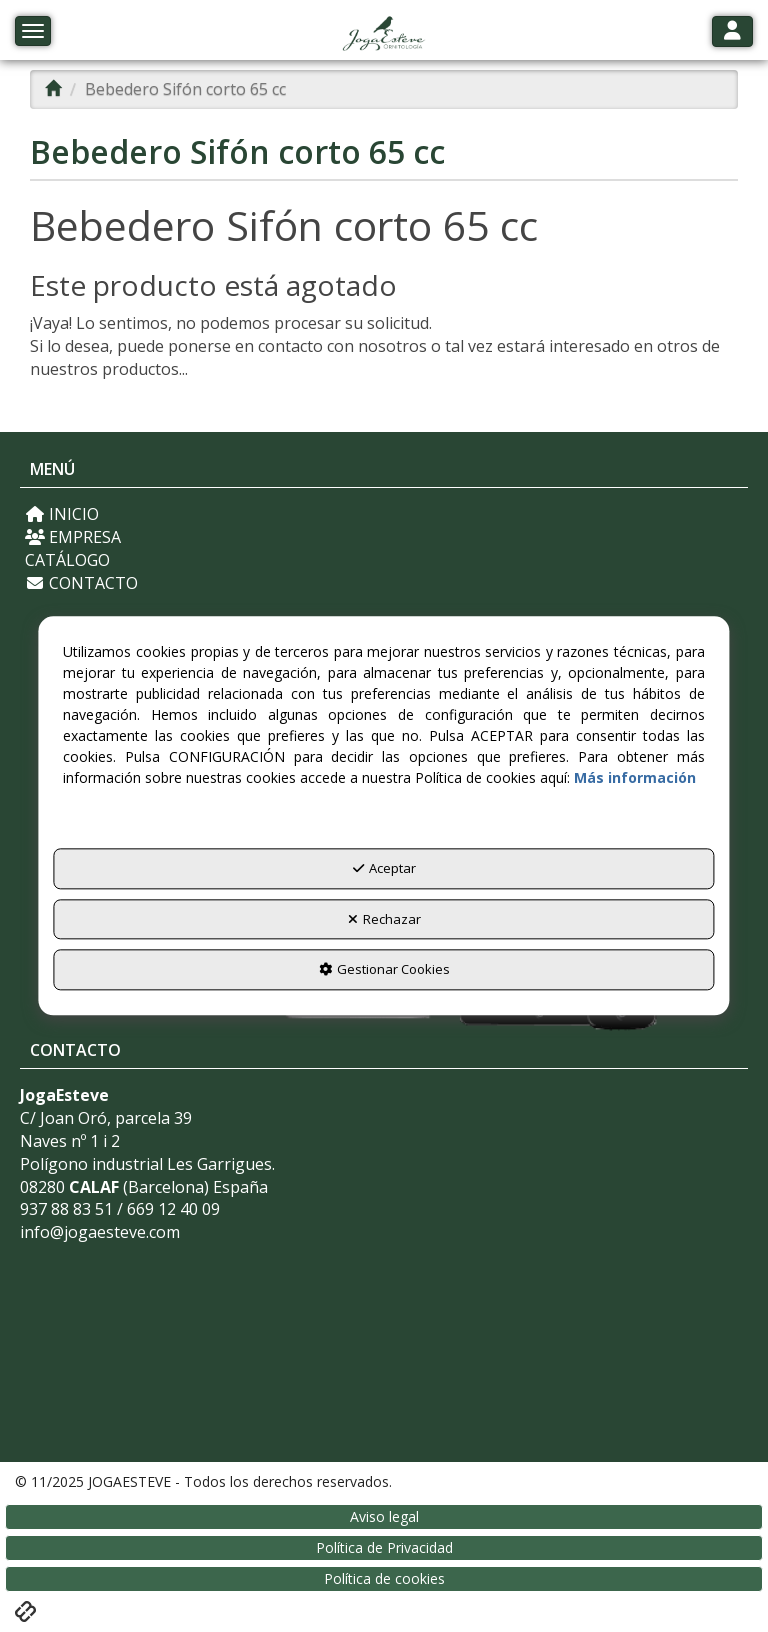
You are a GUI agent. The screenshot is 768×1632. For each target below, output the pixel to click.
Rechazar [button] (384, 919)
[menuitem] (384, 514)
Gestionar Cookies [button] (384, 970)
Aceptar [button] (384, 869)
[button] (383, 35)
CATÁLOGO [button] (67, 560)
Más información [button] (635, 778)
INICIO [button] (62, 514)
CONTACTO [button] (81, 583)
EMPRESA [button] (73, 537)
